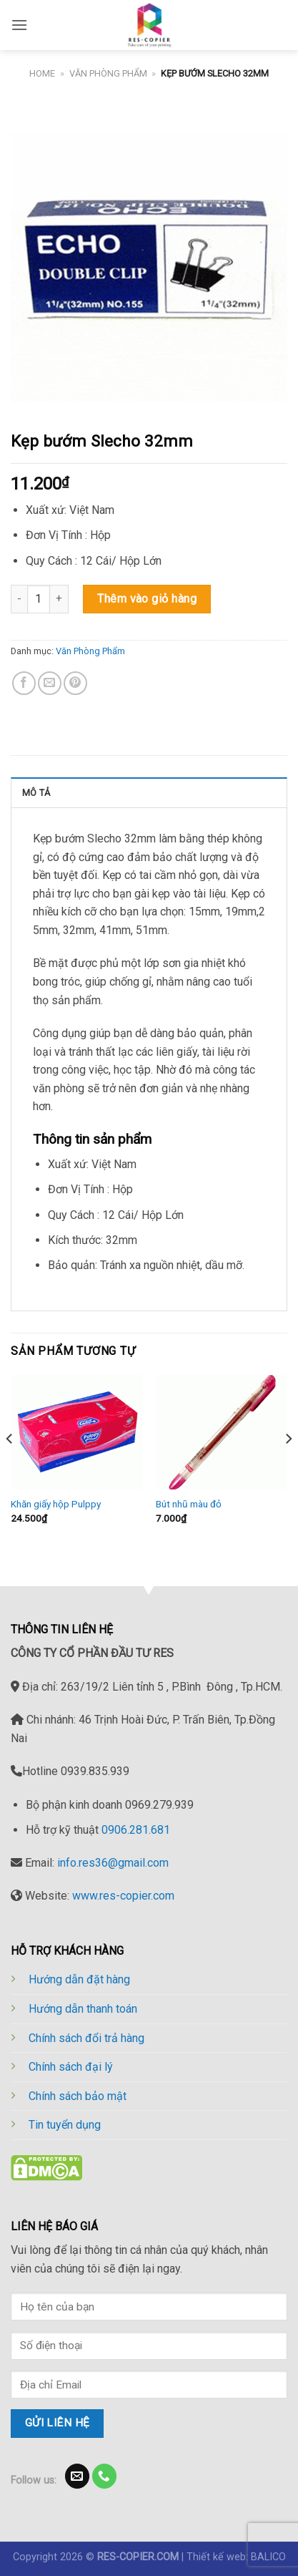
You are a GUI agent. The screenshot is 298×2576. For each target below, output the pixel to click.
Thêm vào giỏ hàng (147, 599)
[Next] (288, 1468)
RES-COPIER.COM (138, 2557)
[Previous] (10, 1468)
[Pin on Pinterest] (75, 683)
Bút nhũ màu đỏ (189, 1504)
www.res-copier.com (123, 1895)
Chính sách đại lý (71, 2067)
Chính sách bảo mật (77, 2096)
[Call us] (104, 2476)
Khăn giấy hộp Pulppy (56, 1504)
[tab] (149, 792)
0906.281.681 (135, 1830)
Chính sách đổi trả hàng (86, 2038)
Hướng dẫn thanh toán (83, 2009)
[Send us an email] (77, 2476)
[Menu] (19, 24)
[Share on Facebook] (24, 683)
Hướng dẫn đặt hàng (79, 1979)
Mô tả (36, 792)
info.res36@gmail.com (113, 1863)
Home (42, 73)
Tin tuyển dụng (65, 2125)
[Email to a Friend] (49, 683)
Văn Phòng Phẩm (108, 73)
